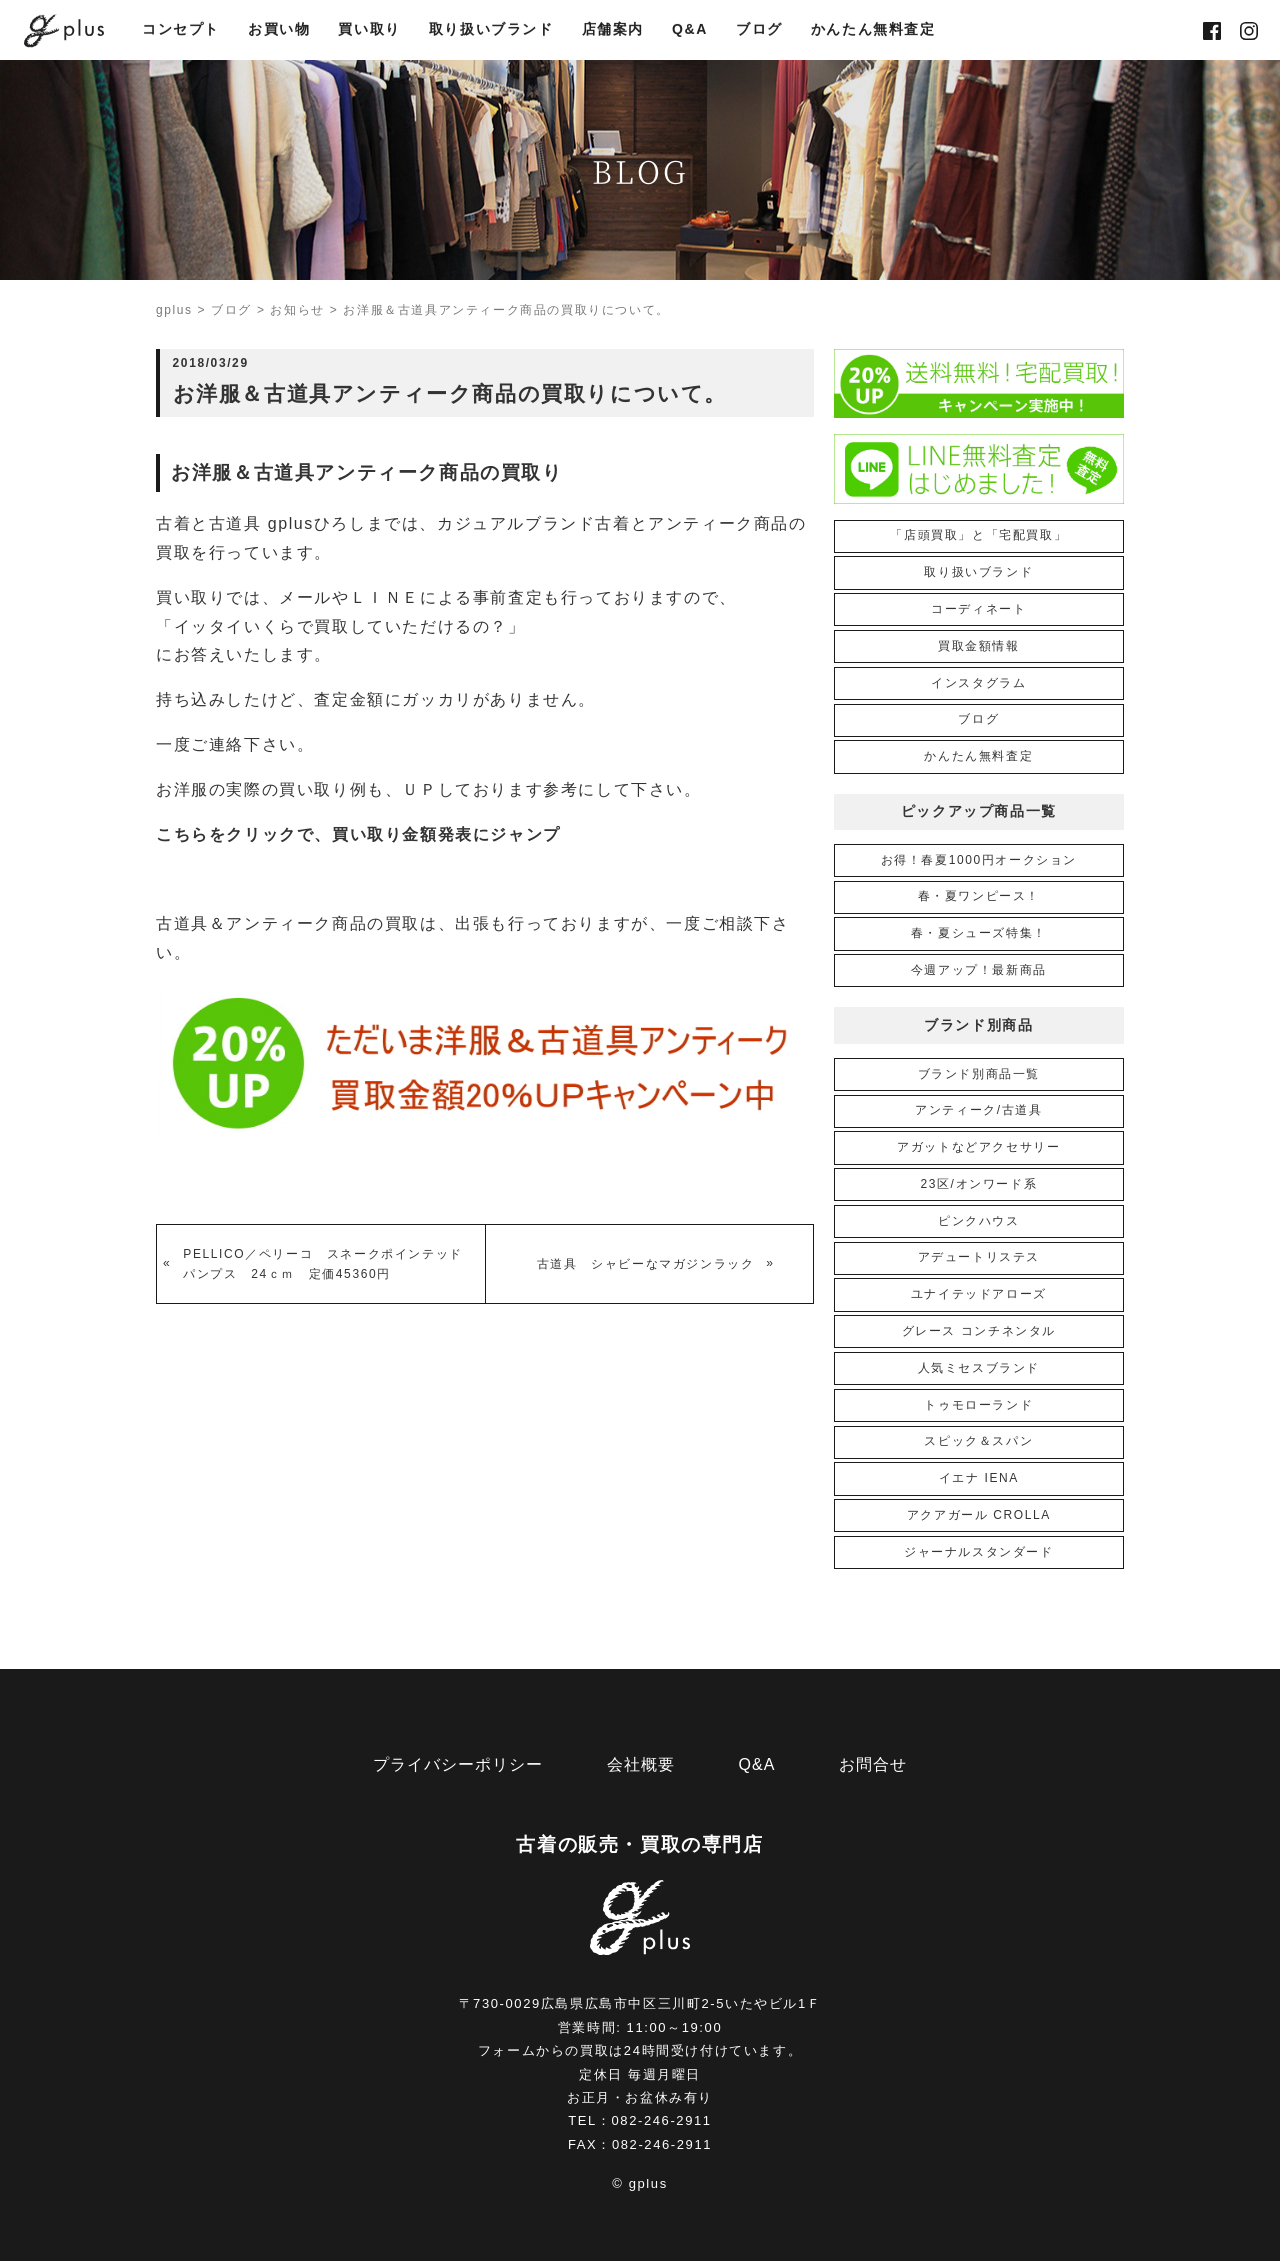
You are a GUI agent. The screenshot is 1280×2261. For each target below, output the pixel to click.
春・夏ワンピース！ (979, 896)
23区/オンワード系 (978, 1184)
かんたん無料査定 (873, 31)
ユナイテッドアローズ (979, 1294)
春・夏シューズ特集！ (979, 933)
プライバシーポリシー (458, 1764)
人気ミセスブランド (979, 1368)
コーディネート (978, 609)
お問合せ (873, 1764)
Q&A (690, 31)
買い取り (369, 31)
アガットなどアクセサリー (978, 1147)
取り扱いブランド (491, 31)
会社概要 (641, 1764)
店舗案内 (613, 31)
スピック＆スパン (978, 1441)
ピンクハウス (979, 1221)
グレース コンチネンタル (979, 1331)
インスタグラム (978, 683)
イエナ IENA (979, 1478)
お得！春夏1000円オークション (979, 860)
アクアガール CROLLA (979, 1515)
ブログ (759, 31)
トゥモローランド (978, 1405)
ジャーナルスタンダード (979, 1552)
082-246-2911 (662, 2120)
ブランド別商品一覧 (979, 1074)
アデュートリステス (979, 1257)
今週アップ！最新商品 (979, 970)
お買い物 (279, 31)
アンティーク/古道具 (978, 1110)
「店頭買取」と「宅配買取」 (978, 535)
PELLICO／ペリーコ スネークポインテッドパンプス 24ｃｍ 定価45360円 (323, 1264)
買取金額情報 (979, 646)
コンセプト (181, 31)
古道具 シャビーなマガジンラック (646, 1264)
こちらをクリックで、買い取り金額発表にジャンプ (358, 834)
